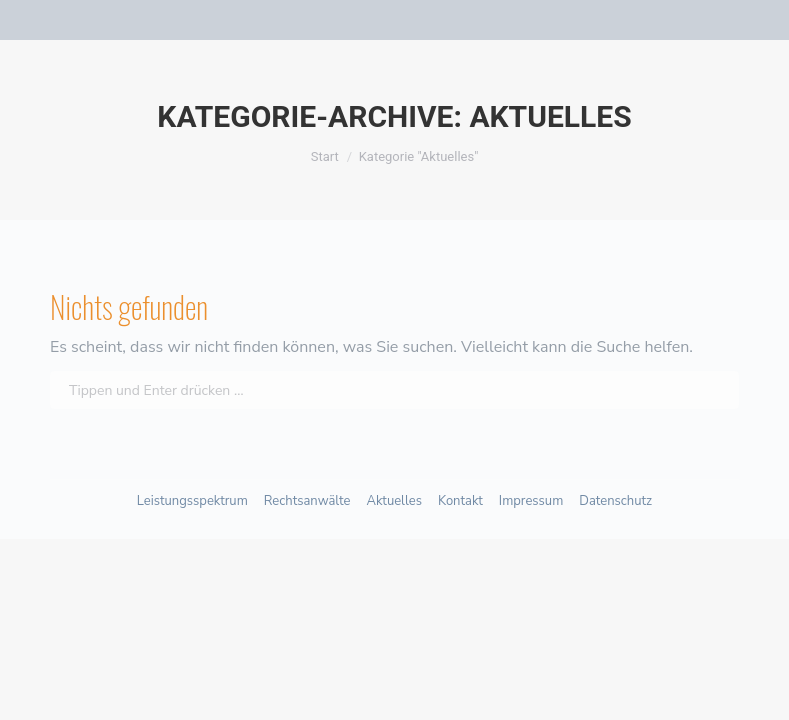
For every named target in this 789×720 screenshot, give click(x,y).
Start (325, 156)
